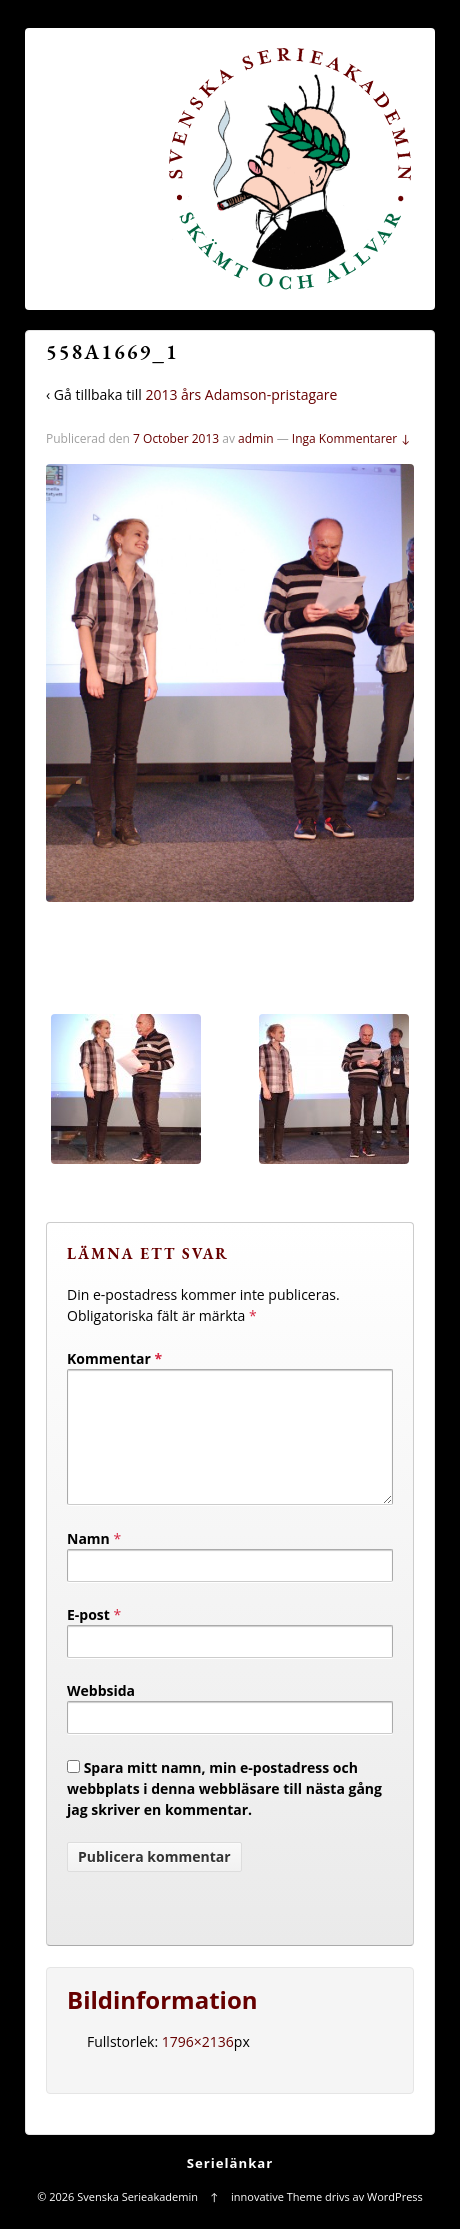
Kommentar (114, 1358)
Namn (88, 1562)
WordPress (395, 2220)
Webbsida (101, 1714)
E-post (88, 1638)
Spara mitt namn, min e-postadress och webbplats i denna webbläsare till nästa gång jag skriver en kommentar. (224, 1812)
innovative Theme (276, 2220)
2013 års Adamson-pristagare (241, 394)
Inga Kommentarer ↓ (351, 438)
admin (256, 438)
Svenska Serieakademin (137, 2220)
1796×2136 (198, 2065)
